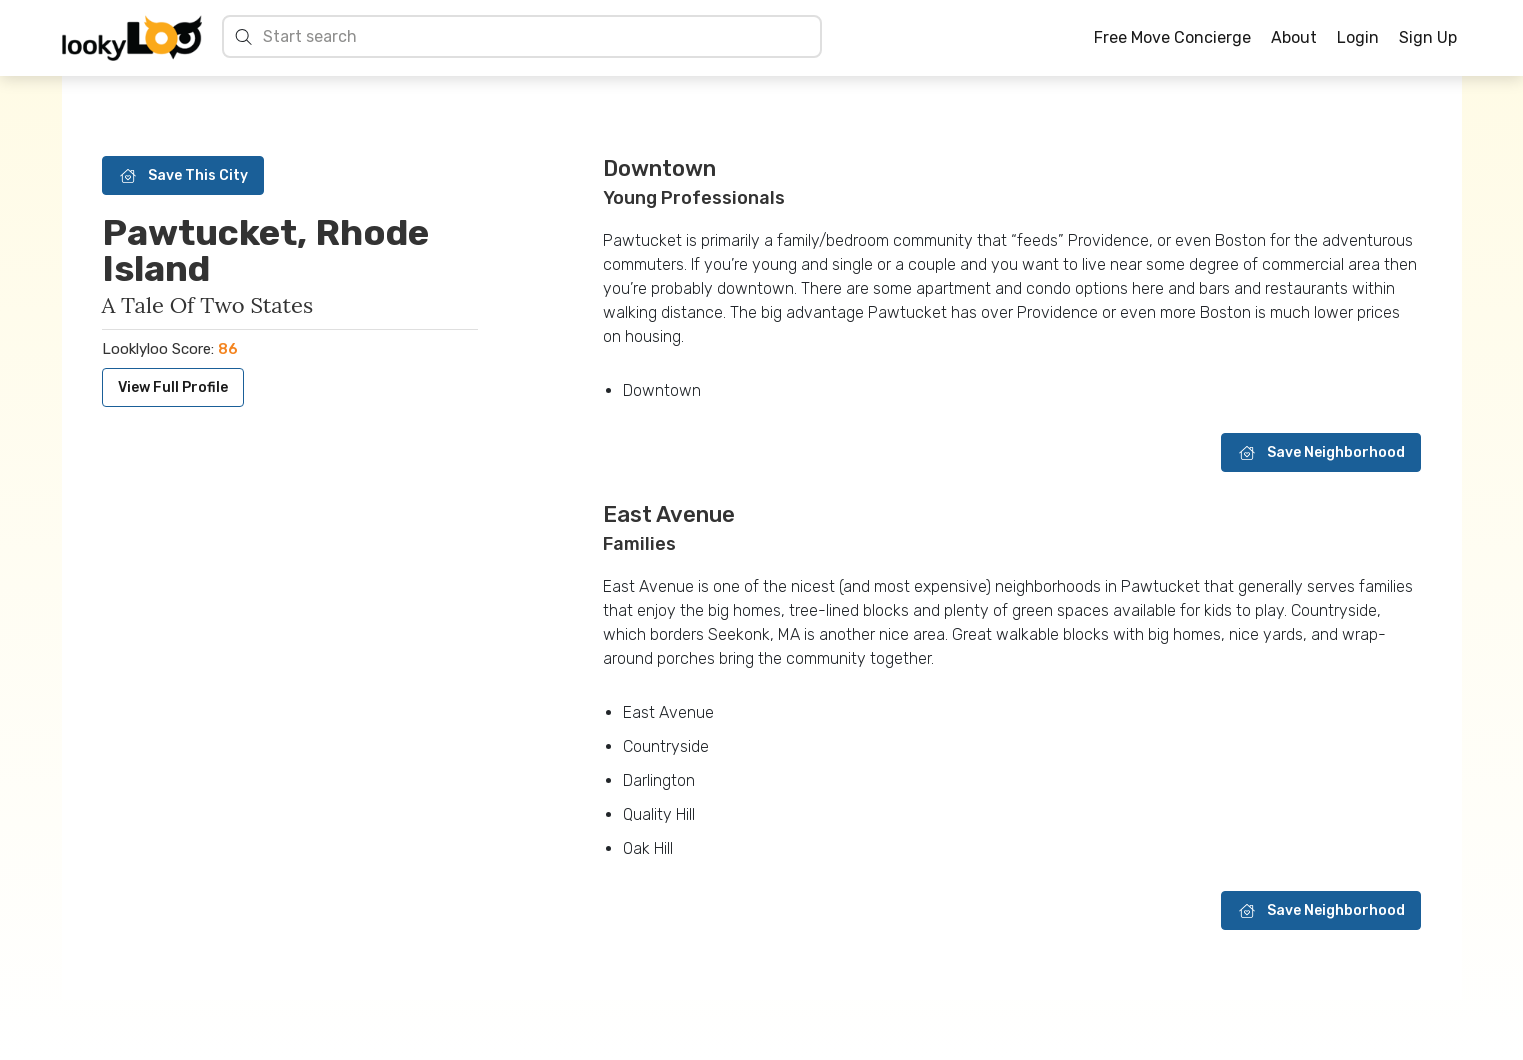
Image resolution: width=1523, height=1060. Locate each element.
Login (1358, 37)
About (1294, 37)
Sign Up (1428, 37)
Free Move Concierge (1172, 37)
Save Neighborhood (1321, 452)
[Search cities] (536, 36)
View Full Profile (173, 387)
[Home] (132, 38)
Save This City (183, 175)
